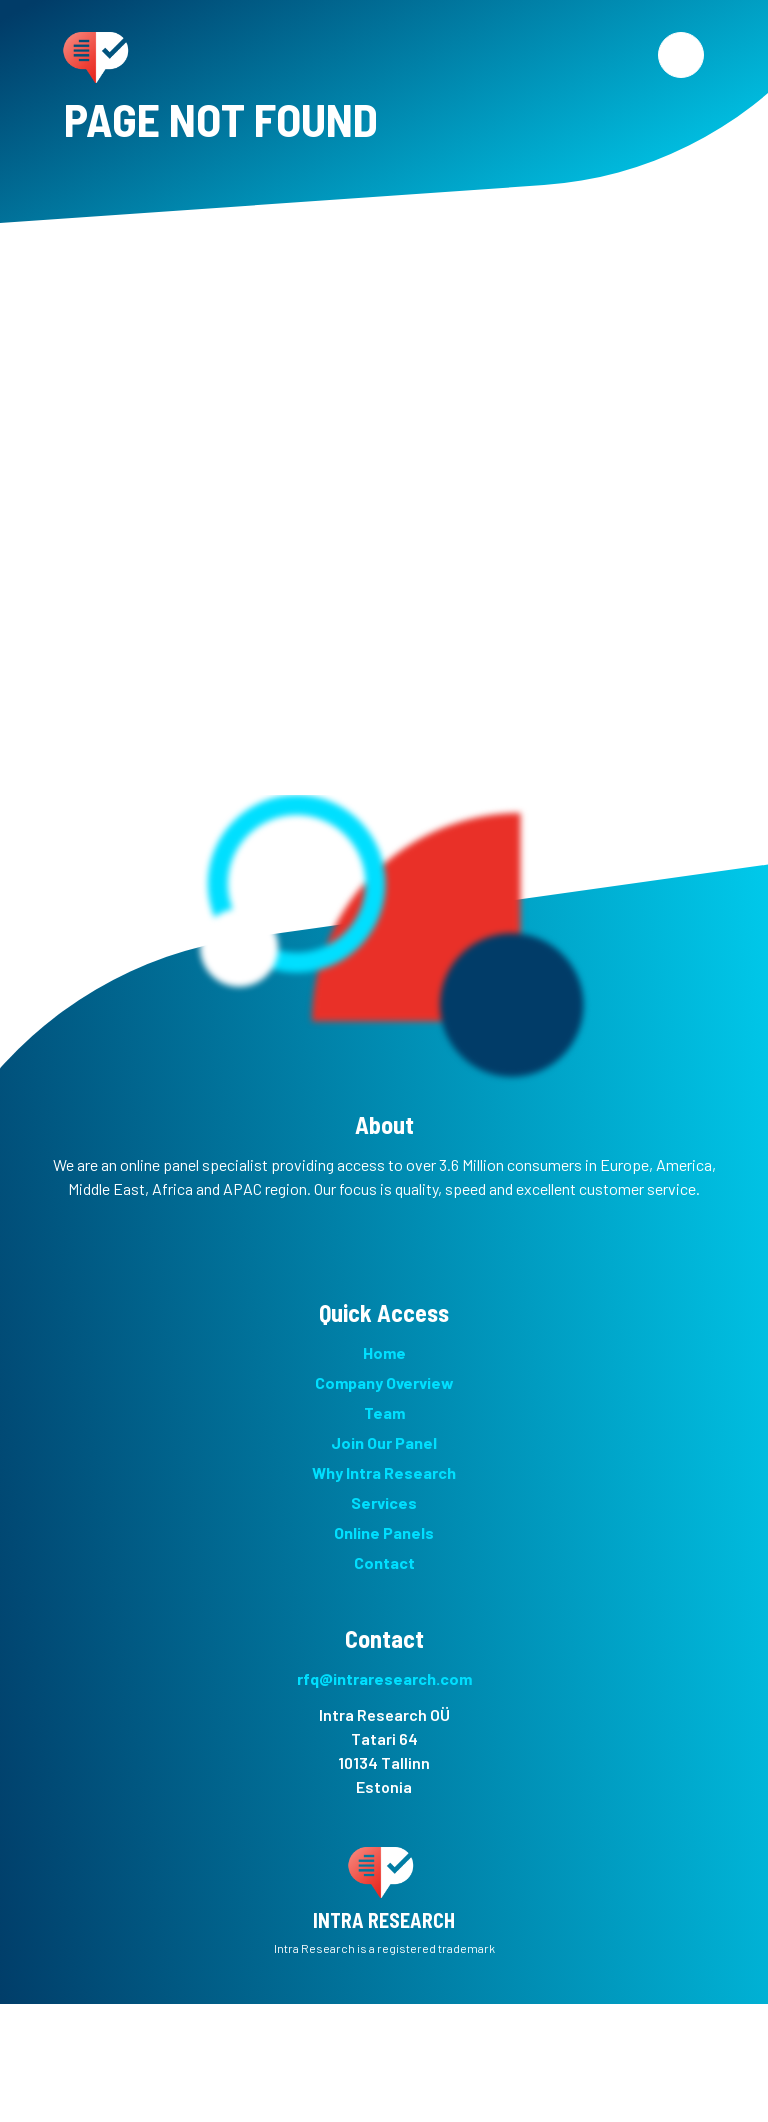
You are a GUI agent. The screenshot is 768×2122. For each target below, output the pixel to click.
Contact (384, 1562)
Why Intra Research (384, 1472)
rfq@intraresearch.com (384, 1678)
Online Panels (384, 1532)
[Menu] (681, 55)
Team (384, 1412)
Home (384, 1352)
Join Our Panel (384, 1442)
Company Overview (384, 1382)
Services (384, 1502)
